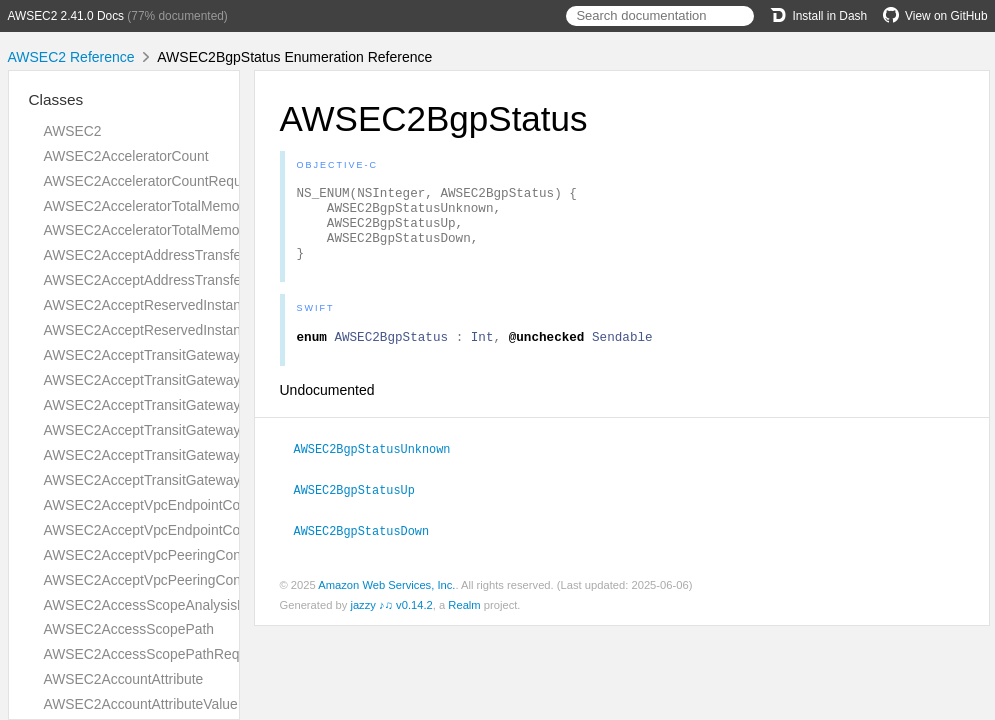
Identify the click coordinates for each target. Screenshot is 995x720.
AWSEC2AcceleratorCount (126, 156)
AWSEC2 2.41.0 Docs (66, 16)
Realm (464, 620)
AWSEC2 (73, 131)
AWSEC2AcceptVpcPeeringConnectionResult (184, 580)
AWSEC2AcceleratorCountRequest (152, 181)
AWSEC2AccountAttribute (124, 679)
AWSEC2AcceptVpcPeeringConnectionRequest (191, 555)
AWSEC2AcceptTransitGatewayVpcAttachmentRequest (215, 455)
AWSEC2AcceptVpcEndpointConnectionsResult (191, 530)
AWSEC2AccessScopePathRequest (155, 654)
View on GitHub (935, 16)
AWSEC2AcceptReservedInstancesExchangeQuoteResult (223, 330)
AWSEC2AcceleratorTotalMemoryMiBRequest (185, 230)
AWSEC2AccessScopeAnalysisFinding (163, 605)
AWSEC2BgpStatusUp (363, 506)
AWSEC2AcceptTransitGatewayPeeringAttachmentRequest (227, 405)
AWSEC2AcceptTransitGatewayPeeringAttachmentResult (221, 430)
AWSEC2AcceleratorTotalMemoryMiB (159, 206)
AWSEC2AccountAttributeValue (141, 704)
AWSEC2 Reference (71, 57)
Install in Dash (818, 16)
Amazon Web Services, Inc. (386, 600)
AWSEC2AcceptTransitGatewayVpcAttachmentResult (209, 480)
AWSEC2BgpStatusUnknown (381, 466)
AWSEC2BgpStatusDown (370, 546)
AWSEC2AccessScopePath (129, 629)
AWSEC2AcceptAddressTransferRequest (171, 255)
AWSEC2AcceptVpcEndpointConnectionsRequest (198, 505)
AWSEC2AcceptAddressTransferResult (165, 280)
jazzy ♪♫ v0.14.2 (391, 620)
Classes (56, 99)
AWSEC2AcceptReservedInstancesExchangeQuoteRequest (229, 305)
